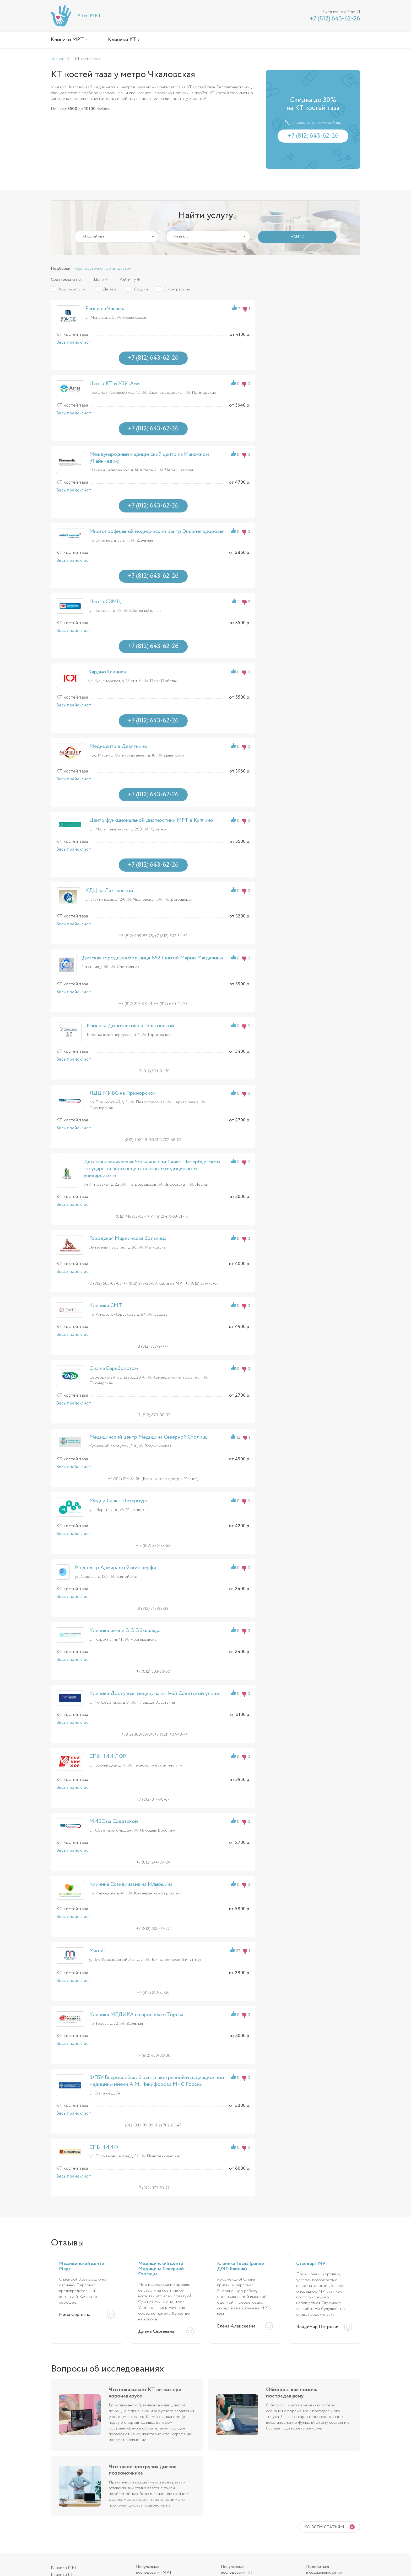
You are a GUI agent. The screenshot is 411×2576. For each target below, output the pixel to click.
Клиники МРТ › (69, 40)
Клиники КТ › (124, 40)
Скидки (141, 289)
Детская (110, 289)
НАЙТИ (297, 237)
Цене (99, 280)
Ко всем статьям (324, 2527)
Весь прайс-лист (73, 342)
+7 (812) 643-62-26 (335, 18)
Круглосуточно (88, 269)
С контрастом (118, 269)
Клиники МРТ (64, 2567)
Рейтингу (127, 280)
